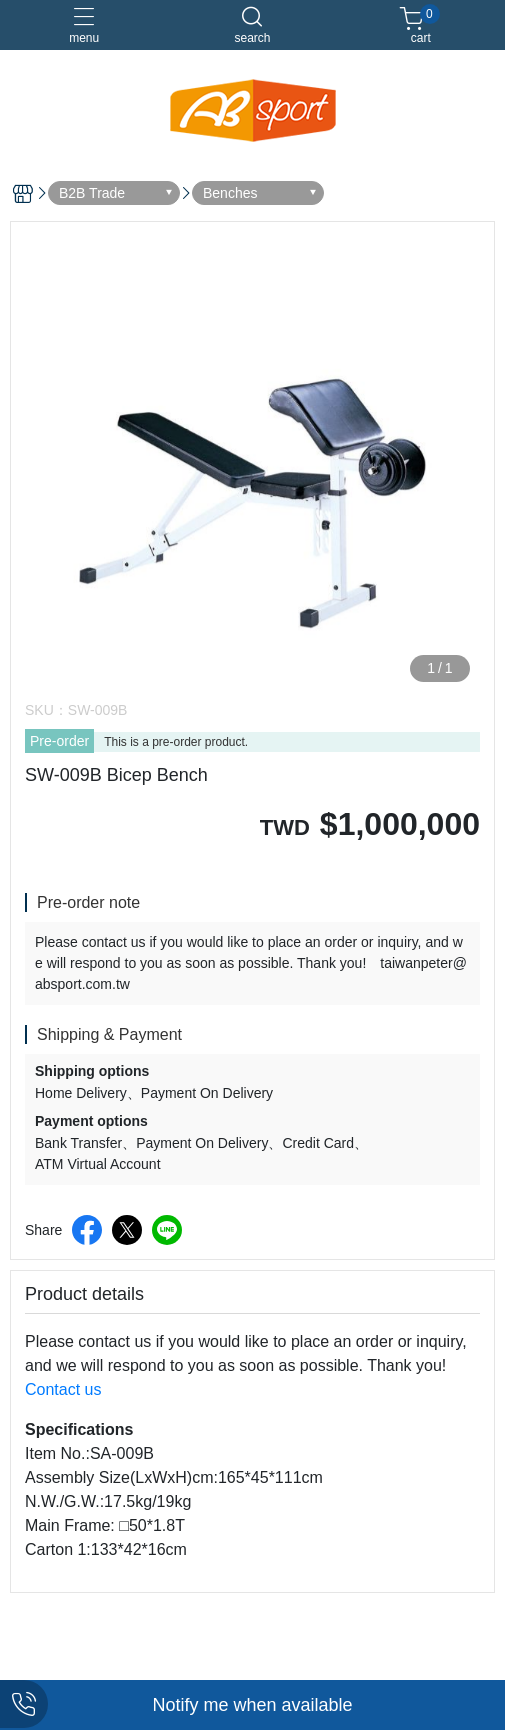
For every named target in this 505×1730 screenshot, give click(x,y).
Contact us (63, 1389)
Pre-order (59, 741)
